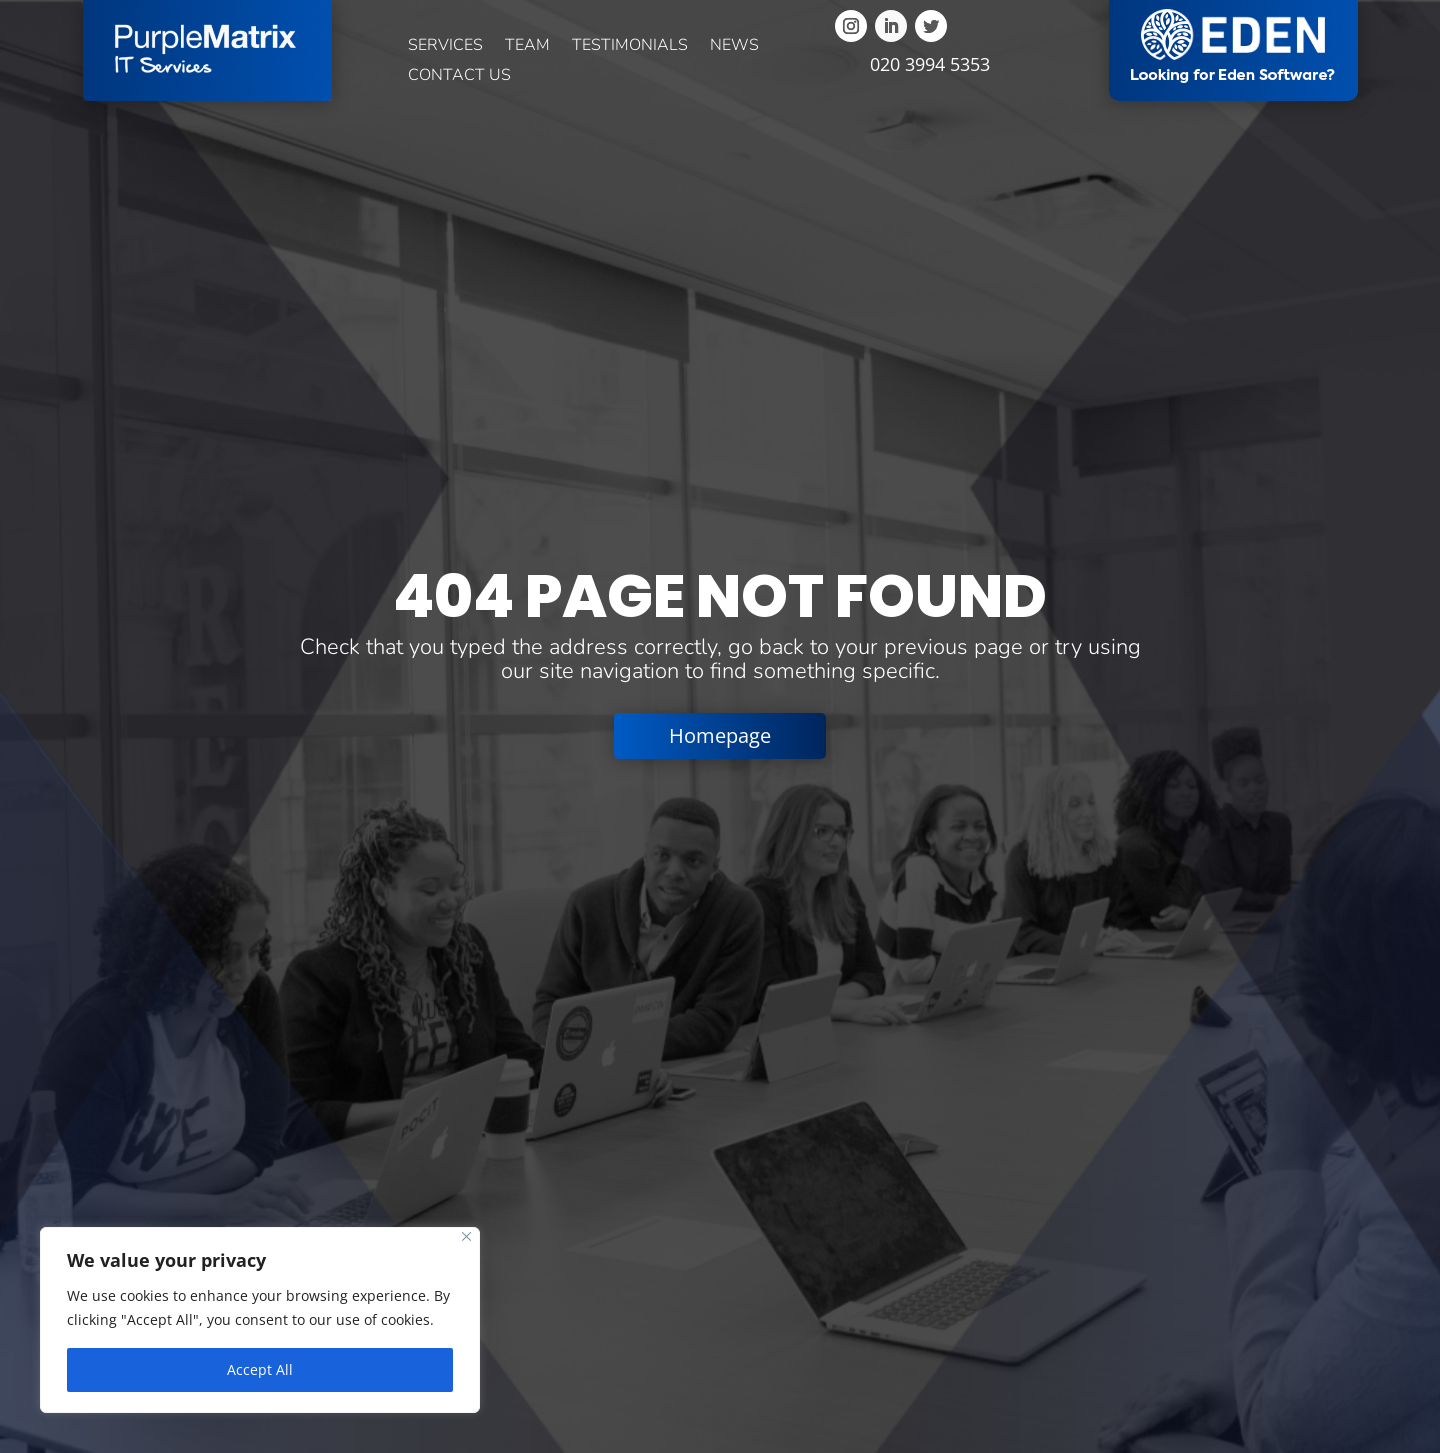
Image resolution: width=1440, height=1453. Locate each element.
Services (445, 47)
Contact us (459, 77)
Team (527, 47)
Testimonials (630, 47)
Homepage (720, 735)
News (734, 47)
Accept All (260, 1369)
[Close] (466, 1236)
